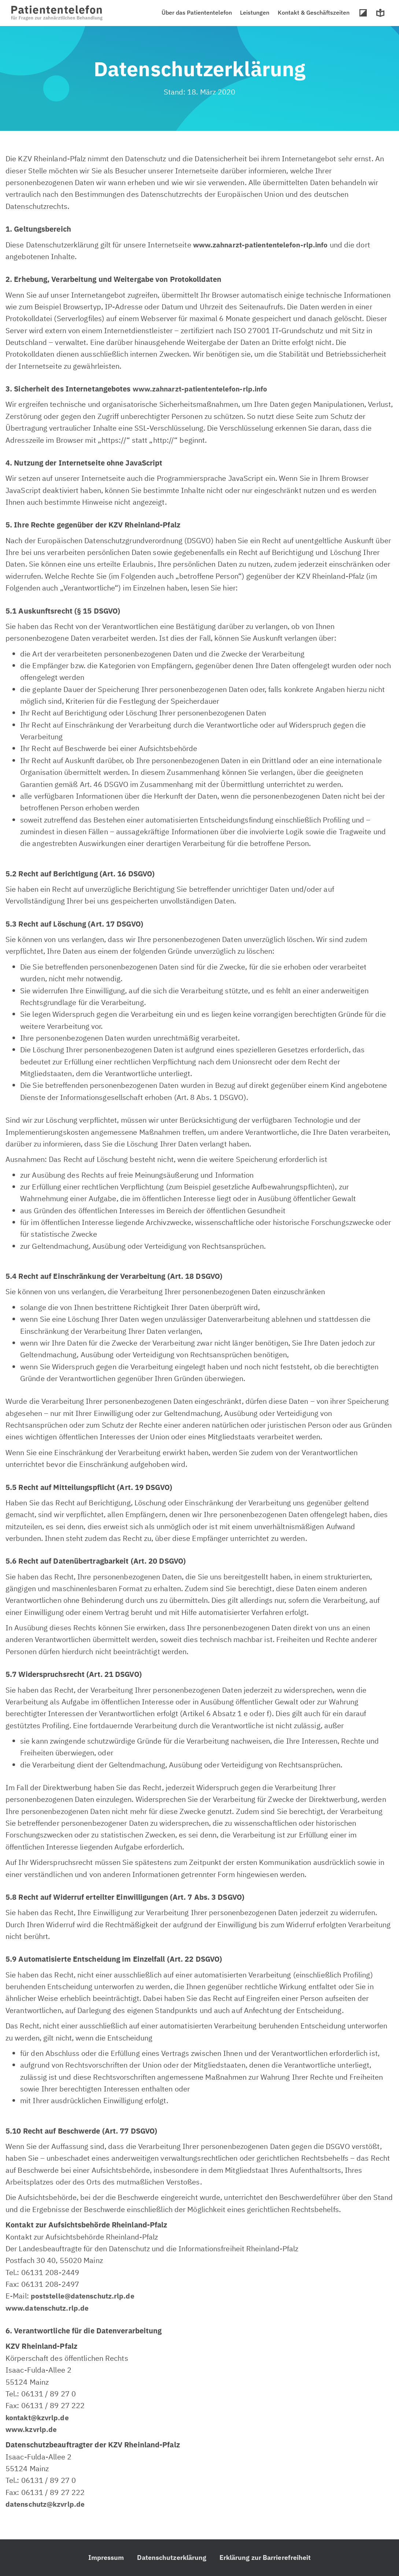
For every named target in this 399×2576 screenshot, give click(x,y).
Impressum (106, 2557)
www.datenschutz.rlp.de (48, 2308)
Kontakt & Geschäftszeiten (315, 12)
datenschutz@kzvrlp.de (46, 2504)
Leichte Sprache (380, 12)
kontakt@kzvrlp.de (38, 2417)
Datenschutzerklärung (171, 2557)
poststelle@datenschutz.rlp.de (84, 2296)
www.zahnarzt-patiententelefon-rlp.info (263, 245)
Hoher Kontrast (364, 12)
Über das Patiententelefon (200, 12)
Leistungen (257, 12)
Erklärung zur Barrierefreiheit (265, 2557)
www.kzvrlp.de (32, 2429)
